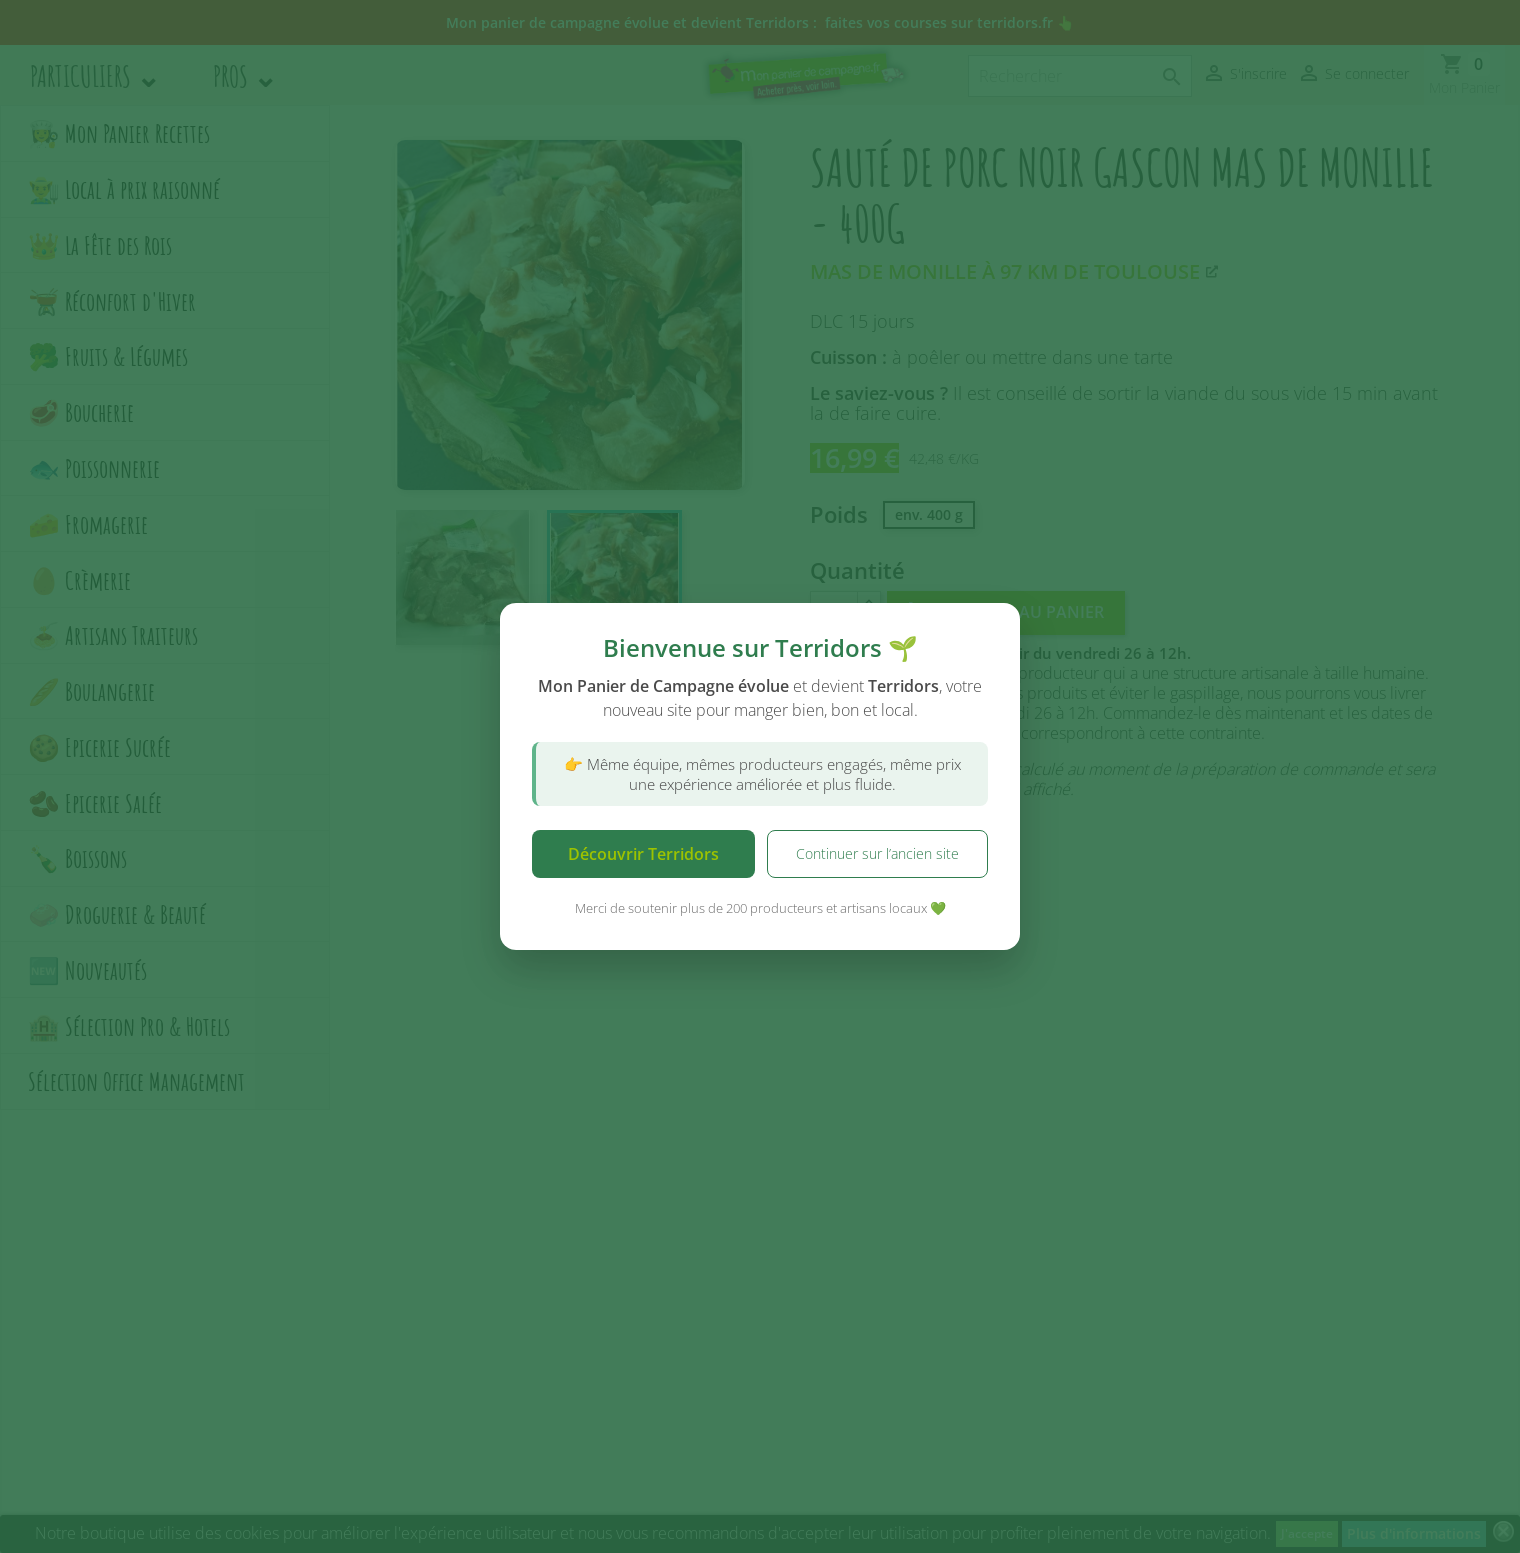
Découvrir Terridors (643, 854)
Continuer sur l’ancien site (877, 853)
